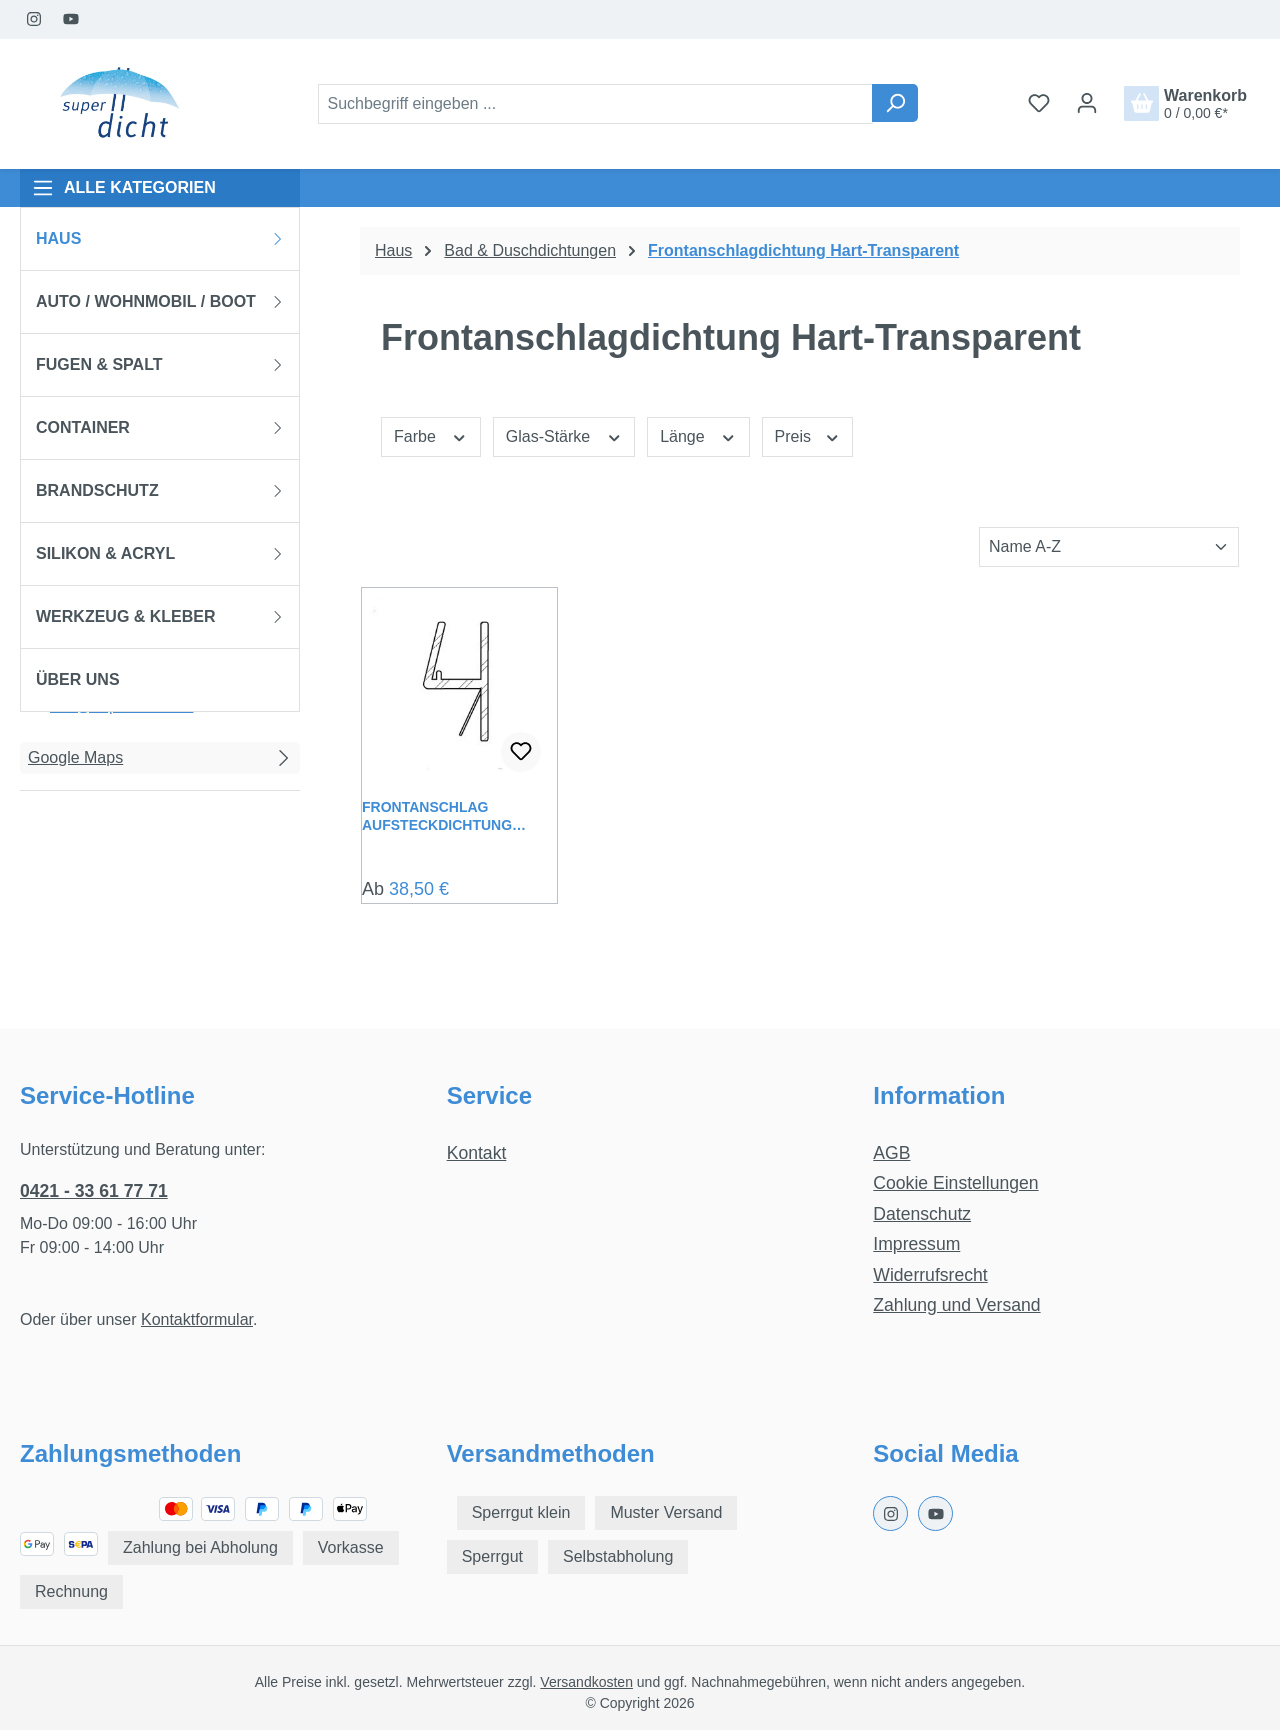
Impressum (916, 1244)
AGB (891, 1153)
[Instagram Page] (34, 19)
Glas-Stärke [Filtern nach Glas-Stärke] (564, 435)
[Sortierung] (1109, 547)
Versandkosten (586, 1682)
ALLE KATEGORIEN (124, 188)
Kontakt (477, 1153)
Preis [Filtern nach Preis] (807, 435)
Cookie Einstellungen (955, 1183)
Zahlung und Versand (956, 1305)
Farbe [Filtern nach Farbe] (431, 435)
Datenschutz (922, 1214)
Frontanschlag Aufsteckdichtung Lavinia (437, 816)
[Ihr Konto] (1087, 103)
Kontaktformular (197, 1319)
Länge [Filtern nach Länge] (698, 435)
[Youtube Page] (71, 19)
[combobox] (595, 104)
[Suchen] (895, 103)
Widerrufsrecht (930, 1275)
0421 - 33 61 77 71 (94, 1191)
